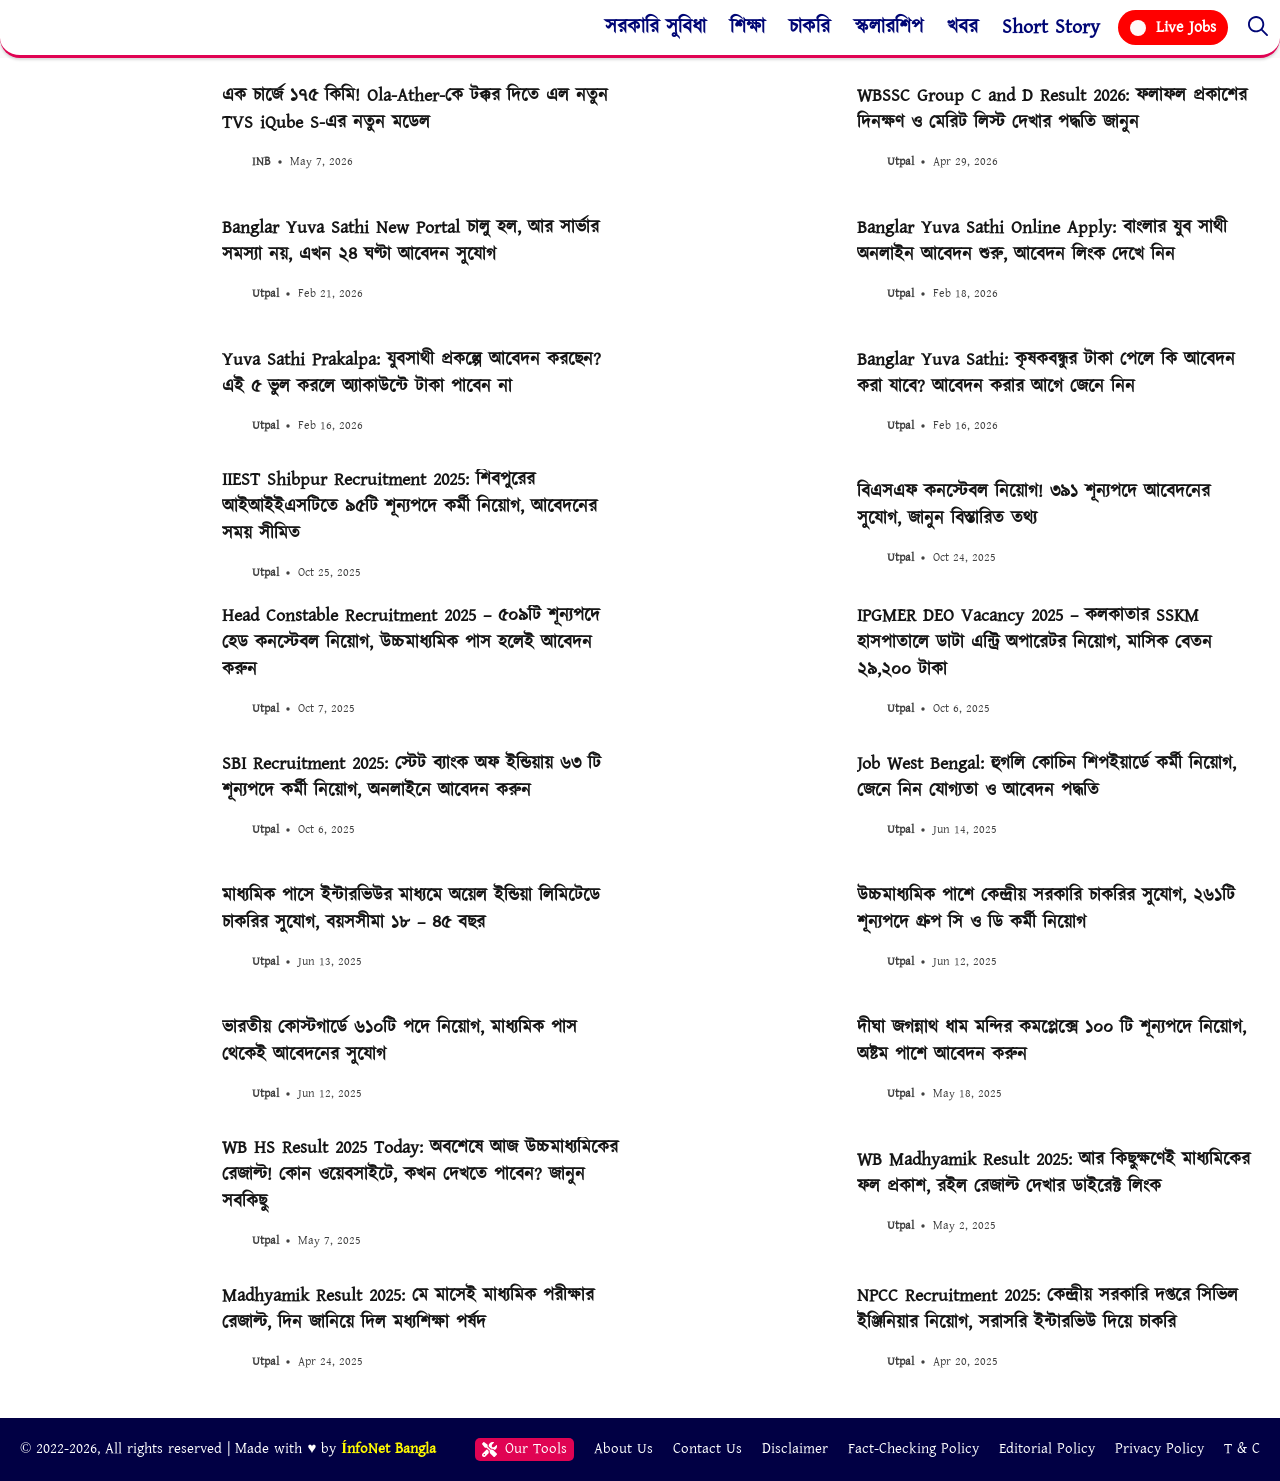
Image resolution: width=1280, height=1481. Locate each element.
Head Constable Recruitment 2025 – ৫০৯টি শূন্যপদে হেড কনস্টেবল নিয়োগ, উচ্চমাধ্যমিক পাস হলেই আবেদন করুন (411, 642)
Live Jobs (1173, 27)
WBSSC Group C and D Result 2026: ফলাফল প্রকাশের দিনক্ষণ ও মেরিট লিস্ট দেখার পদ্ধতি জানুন (1052, 109)
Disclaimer (795, 1448)
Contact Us (707, 1448)
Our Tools (524, 1448)
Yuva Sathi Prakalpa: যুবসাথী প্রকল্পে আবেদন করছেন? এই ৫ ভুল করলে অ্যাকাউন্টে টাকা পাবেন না (411, 373)
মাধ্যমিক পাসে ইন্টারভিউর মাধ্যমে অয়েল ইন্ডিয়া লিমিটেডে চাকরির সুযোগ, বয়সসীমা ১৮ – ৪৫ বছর (411, 909)
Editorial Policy (1047, 1448)
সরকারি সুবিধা (655, 27)
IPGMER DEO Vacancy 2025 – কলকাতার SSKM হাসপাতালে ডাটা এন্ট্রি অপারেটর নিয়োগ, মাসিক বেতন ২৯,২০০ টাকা (1034, 642)
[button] (1258, 27)
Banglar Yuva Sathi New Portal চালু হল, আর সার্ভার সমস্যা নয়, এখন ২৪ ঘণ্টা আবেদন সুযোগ (410, 241)
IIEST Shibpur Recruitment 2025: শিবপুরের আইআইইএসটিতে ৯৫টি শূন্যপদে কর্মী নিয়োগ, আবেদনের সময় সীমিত (409, 506)
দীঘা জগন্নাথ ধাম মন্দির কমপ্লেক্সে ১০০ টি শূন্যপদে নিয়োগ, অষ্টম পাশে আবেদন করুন (1051, 1041)
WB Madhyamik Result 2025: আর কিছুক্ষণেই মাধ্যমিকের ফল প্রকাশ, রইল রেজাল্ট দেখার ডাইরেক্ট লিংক (1053, 1173)
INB (261, 161)
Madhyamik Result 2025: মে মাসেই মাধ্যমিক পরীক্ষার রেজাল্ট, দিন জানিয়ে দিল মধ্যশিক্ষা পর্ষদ (408, 1309)
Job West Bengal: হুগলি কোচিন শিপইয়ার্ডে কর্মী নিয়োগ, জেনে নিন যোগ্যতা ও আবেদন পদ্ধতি (1046, 777)
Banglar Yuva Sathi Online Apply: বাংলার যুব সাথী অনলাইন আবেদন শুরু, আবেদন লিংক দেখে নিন (1042, 241)
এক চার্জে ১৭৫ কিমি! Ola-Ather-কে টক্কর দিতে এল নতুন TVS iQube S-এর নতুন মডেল (415, 109)
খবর (962, 27)
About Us (623, 1448)
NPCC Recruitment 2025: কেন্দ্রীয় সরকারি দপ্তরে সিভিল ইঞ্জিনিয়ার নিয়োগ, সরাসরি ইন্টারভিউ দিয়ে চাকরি (1047, 1309)
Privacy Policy (1159, 1448)
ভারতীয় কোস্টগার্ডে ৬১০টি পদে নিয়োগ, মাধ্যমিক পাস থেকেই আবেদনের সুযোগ (399, 1041)
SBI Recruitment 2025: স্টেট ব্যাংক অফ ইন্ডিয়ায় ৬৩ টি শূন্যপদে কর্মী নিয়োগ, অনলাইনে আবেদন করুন (411, 777)
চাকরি (809, 27)
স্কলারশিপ (888, 27)
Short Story (1051, 27)
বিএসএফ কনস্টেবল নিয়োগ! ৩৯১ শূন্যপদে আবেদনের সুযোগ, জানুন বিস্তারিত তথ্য (1033, 505)
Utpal (900, 161)
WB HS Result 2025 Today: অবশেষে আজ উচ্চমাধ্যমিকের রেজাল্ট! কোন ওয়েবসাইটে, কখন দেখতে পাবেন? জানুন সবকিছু (420, 1174)
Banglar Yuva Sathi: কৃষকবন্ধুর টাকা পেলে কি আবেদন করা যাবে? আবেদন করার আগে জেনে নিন (1046, 373)
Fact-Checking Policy (913, 1448)
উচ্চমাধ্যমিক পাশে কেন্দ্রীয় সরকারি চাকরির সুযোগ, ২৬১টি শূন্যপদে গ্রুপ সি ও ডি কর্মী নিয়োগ (1046, 909)
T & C (1242, 1448)
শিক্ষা (747, 27)
